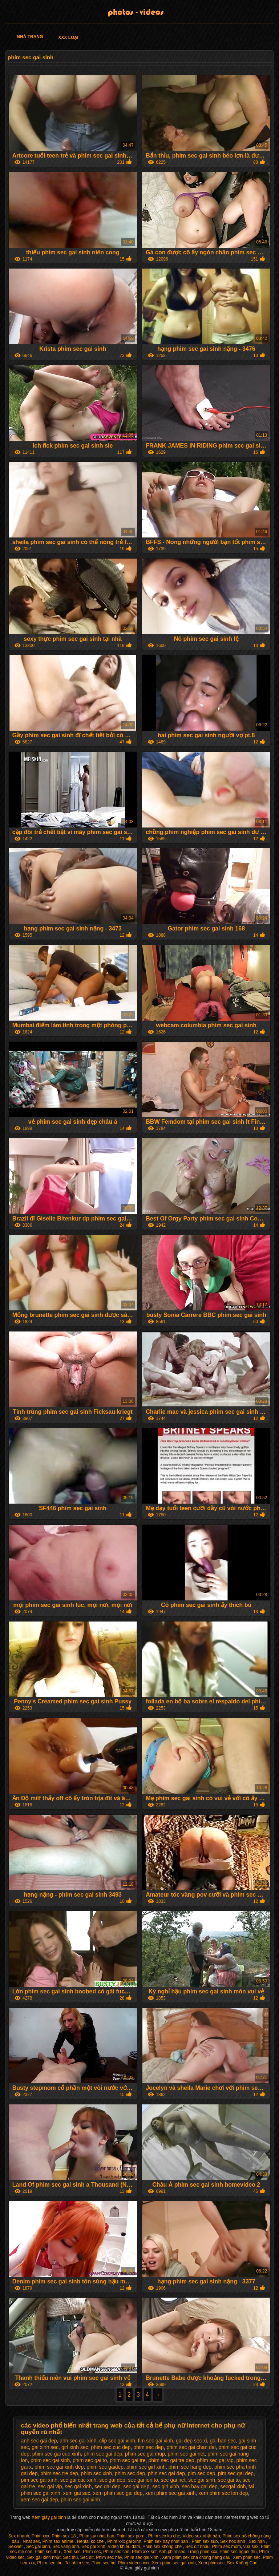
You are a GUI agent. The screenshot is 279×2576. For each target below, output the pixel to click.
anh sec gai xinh (78, 2441)
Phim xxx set (144, 2551)
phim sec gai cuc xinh (56, 2454)
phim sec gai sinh (50, 2460)
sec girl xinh (165, 2486)
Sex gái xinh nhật (43, 2557)
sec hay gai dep (200, 2486)
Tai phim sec (77, 2562)
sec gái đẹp (136, 2486)
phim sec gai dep (103, 2454)
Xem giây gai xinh (49, 2517)
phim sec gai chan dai (190, 2447)
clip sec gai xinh (117, 2441)
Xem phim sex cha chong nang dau (196, 2557)
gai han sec (223, 2441)
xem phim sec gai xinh (170, 2493)
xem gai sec (76, 2493)
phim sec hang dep (190, 2467)
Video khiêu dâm (124, 2546)
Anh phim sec (172, 2551)
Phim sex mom (226, 2546)
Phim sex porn (131, 2536)
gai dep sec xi (191, 2441)
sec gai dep (112, 2480)
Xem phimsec (211, 2562)
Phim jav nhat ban (96, 2536)
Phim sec (92, 2551)
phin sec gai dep (166, 2473)
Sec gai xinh (38, 2546)
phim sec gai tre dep (171, 2460)
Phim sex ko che (164, 2536)
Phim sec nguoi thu (237, 2551)
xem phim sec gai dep (117, 2493)
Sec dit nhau (197, 2546)
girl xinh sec (74, 2447)
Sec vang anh (65, 2546)
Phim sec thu (48, 2551)
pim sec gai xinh (39, 2480)
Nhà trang (30, 36)
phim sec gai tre (128, 2460)
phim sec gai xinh (80, 2499)
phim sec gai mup (145, 2454)
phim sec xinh (96, 2473)
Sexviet (16, 2546)
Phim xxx (40, 2536)
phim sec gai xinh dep (59, 2467)
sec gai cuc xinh (78, 2480)
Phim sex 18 (64, 2536)
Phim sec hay (109, 2557)
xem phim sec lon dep (223, 2493)
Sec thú (70, 2557)
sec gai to (229, 2480)
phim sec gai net (186, 2454)
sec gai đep (107, 2486)
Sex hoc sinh (233, 2541)
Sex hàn (257, 2541)
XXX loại (68, 37)
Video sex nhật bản (201, 2536)
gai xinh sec (45, 2447)
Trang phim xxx (202, 2551)
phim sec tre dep (59, 2473)
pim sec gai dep (236, 2473)
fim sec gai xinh (155, 2441)
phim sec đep (130, 2473)
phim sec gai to (90, 2460)
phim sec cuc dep (111, 2447)
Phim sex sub (204, 2541)
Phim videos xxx (134, 2562)
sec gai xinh (78, 2486)
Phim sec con (116, 2551)
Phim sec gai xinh (141, 2557)
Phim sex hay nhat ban (166, 2541)
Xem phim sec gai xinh (174, 2562)
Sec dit (87, 2557)
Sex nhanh (18, 2536)
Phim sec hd (104, 2562)
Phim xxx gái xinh (124, 2541)
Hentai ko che (91, 2541)
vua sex (250, 2546)
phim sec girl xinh (146, 2467)
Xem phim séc (246, 2557)
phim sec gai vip (215, 2460)
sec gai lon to (143, 2480)
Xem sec (72, 2551)
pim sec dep (201, 2473)
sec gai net (173, 2480)
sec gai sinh (201, 2480)
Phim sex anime (59, 2541)
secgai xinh (233, 2486)
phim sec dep (148, 2447)
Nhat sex (31, 2541)
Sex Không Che (242, 2562)
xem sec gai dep (39, 2499)
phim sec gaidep (105, 2467)
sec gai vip (50, 2486)
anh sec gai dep (39, 2441)
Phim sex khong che (162, 2546)
